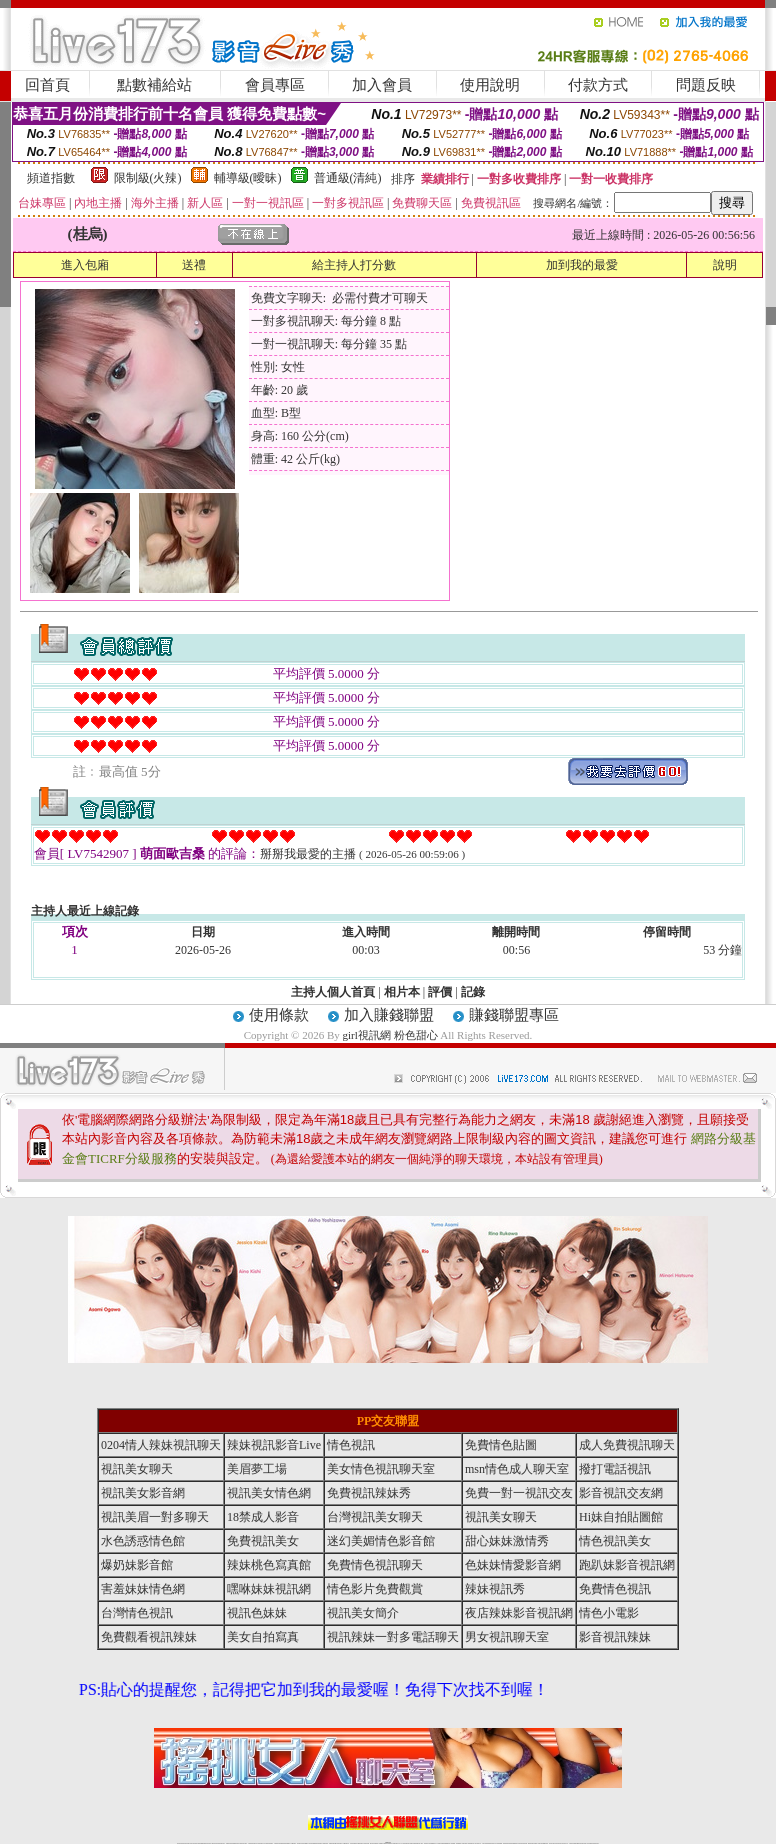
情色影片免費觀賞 (375, 1589)
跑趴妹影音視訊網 (627, 1565)
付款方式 (598, 85)
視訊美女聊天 (137, 1469)
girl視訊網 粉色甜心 (390, 1035)
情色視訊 (351, 1445)
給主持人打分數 (354, 265)
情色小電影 (609, 1613)
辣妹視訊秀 (495, 1589)
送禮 (194, 265)
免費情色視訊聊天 (375, 1565)
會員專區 (275, 85)
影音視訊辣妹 (615, 1637)
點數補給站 (154, 85)
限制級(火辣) (148, 178)
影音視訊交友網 (621, 1493)
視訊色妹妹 (257, 1613)
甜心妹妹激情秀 (507, 1541)
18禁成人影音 (263, 1517)
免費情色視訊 (615, 1589)
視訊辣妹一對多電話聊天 (393, 1637)
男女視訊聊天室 (507, 1637)
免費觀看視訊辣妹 (149, 1637)
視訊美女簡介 (363, 1613)
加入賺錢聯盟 (389, 1015)
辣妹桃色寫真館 (269, 1565)
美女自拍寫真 (263, 1637)
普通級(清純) (348, 178)
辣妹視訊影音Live (274, 1445)
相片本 (402, 992)
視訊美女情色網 (269, 1493)
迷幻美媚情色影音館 (381, 1541)
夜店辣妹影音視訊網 (519, 1613)
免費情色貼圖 (501, 1445)
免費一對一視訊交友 (519, 1493)
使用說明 (490, 85)
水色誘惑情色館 (143, 1541)
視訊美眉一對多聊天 (155, 1517)
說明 (725, 265)
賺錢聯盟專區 (514, 1015)
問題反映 (706, 85)
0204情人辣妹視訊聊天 (161, 1445)
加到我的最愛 (582, 265)
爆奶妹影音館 (137, 1565)
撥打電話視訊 (615, 1469)
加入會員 (382, 85)
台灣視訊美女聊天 (375, 1517)
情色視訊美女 (615, 1541)
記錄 (473, 992)
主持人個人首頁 (333, 992)
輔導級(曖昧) (248, 178)
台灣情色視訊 (137, 1613)
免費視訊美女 (263, 1541)
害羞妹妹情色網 (143, 1589)
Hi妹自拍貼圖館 (621, 1517)
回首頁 (47, 85)
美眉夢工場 (257, 1469)
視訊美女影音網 (143, 1493)
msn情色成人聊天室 (517, 1469)
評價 (440, 992)
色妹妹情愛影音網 (513, 1565)
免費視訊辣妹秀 (369, 1493)
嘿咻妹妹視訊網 (269, 1589)
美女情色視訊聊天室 (381, 1469)
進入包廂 (85, 265)
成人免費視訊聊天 (627, 1445)
